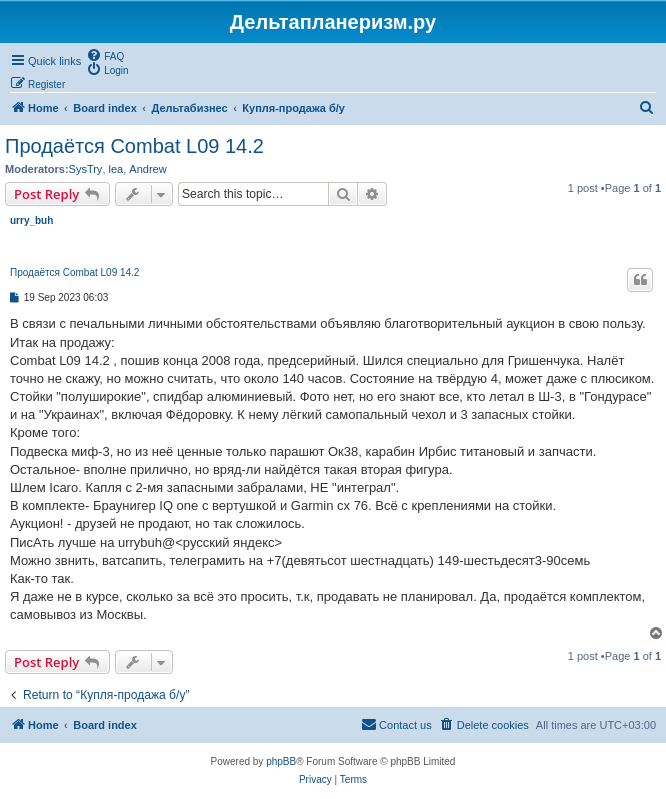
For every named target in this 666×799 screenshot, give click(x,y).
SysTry (86, 169)
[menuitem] (105, 55)
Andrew (147, 169)
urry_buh (31, 220)
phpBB (281, 761)
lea (116, 169)
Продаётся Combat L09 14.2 (134, 146)
